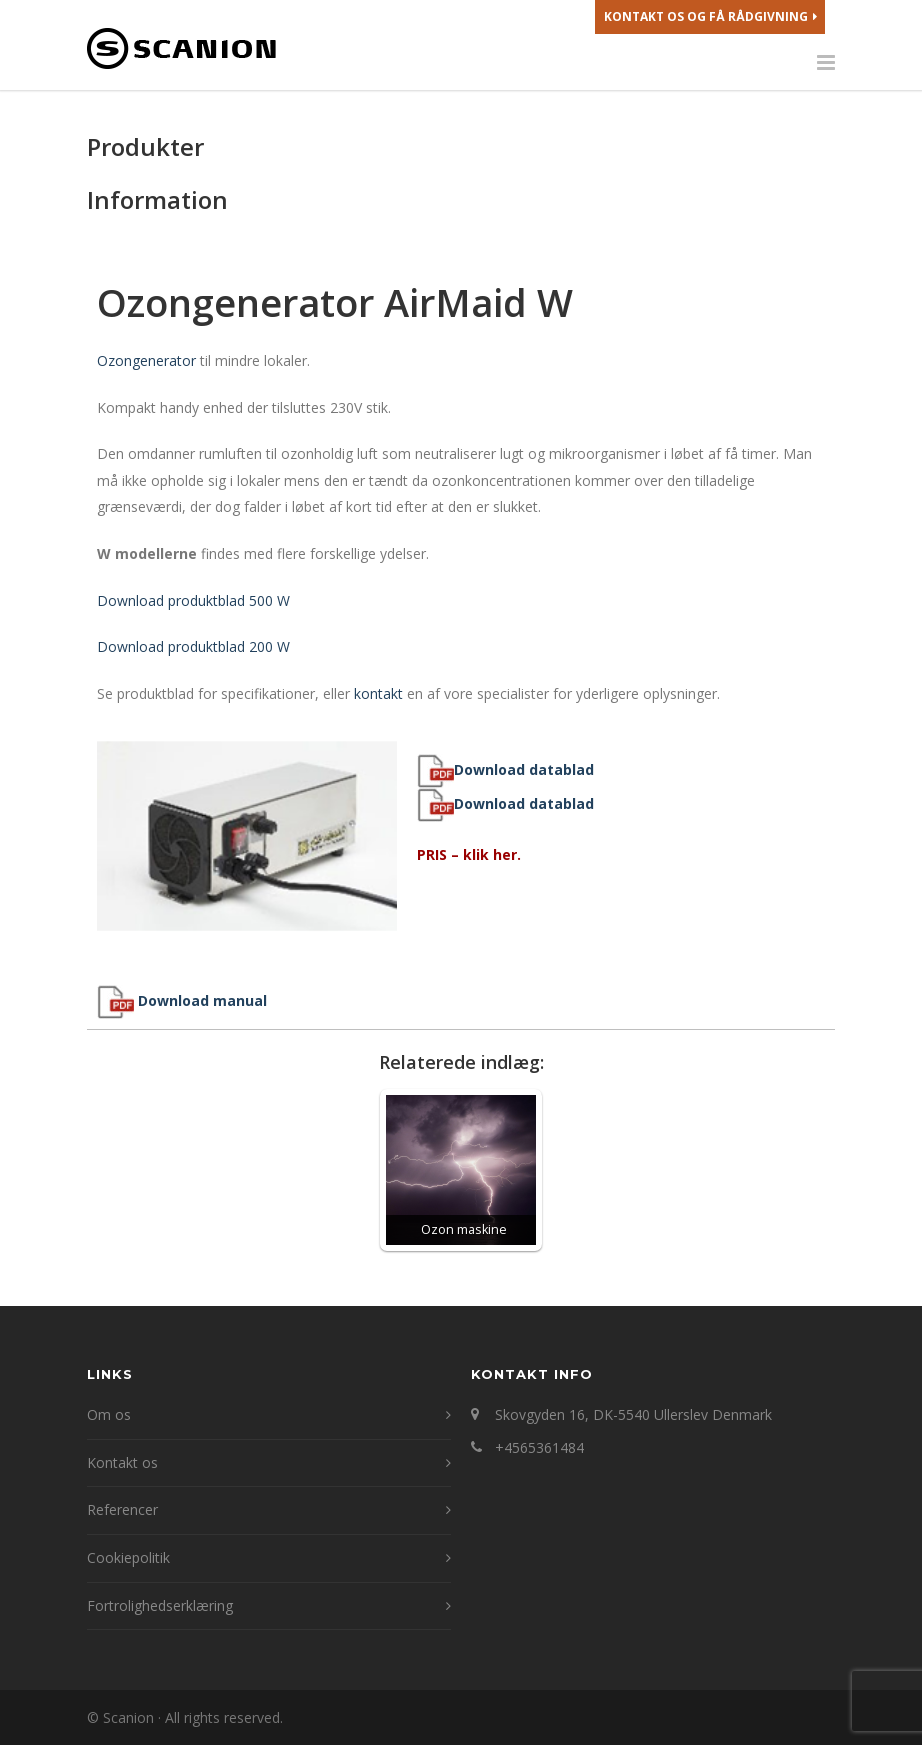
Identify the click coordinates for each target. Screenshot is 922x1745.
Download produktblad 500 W (193, 600)
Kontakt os (122, 1462)
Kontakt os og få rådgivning (710, 17)
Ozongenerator (146, 360)
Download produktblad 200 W (193, 646)
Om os (109, 1414)
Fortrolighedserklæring (160, 1605)
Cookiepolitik (128, 1557)
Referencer (122, 1509)
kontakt (378, 693)
